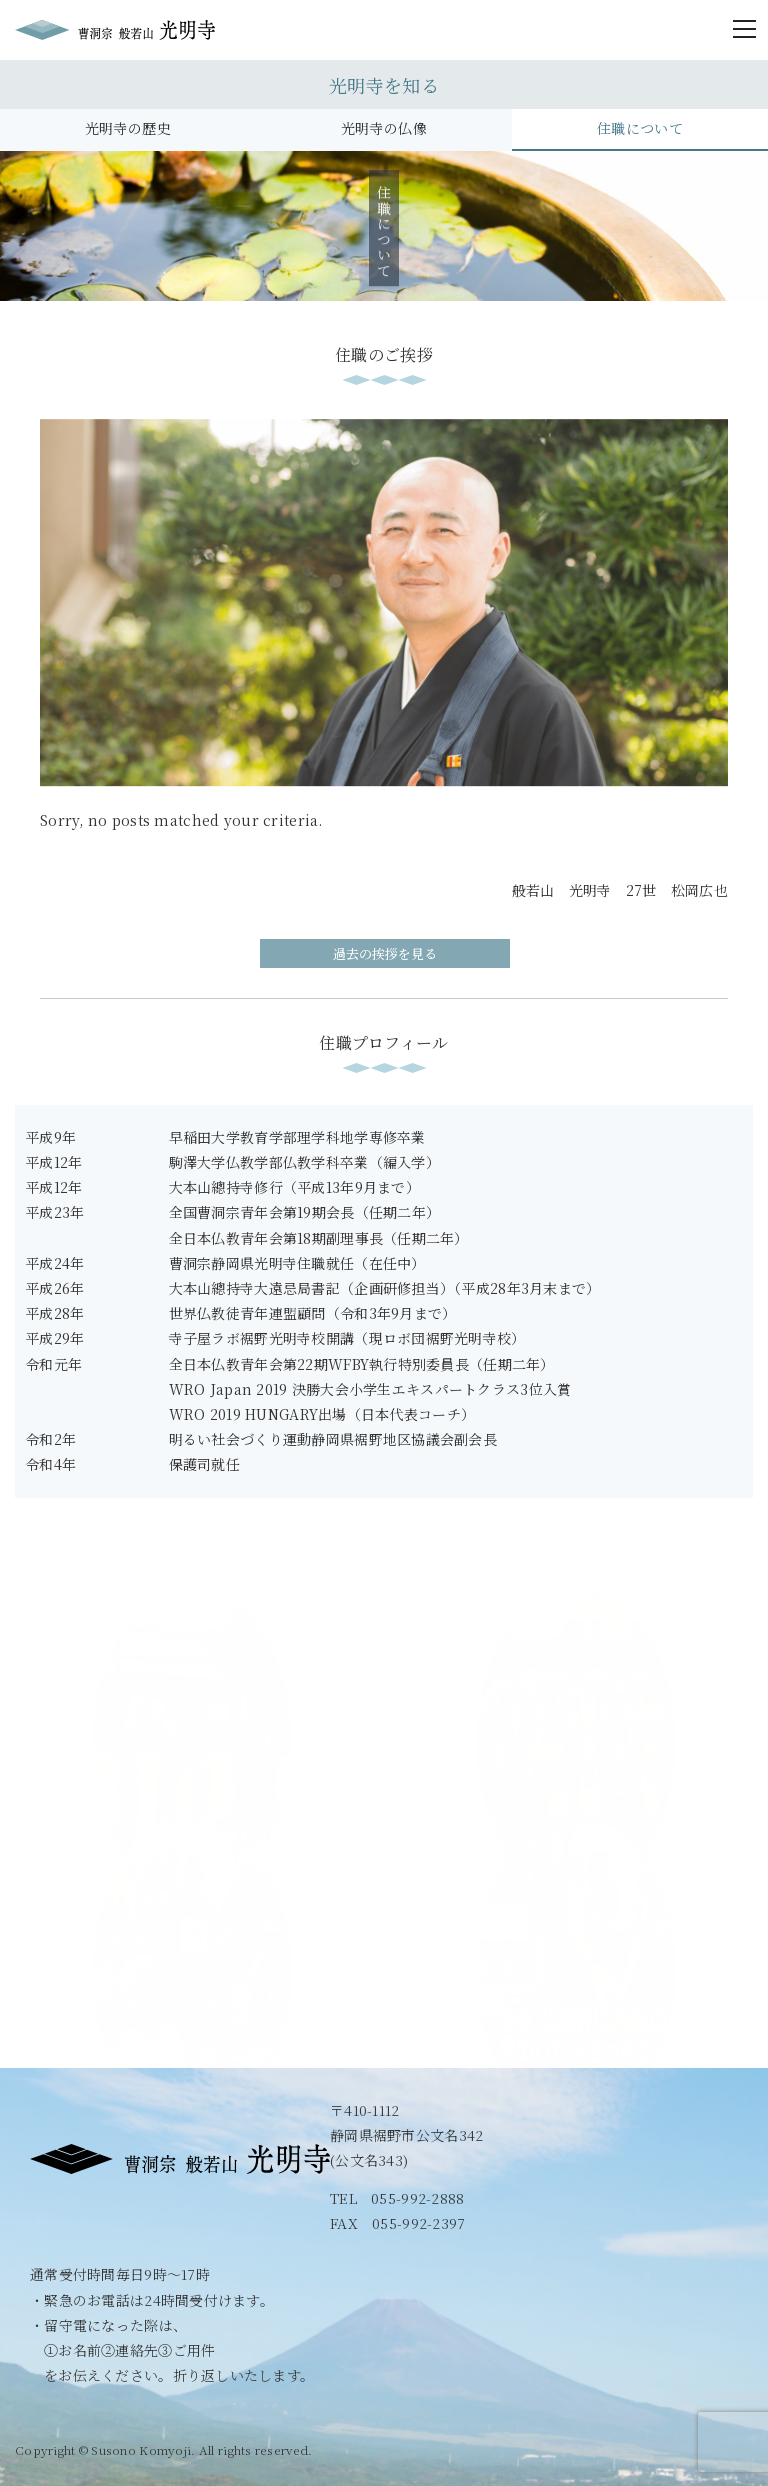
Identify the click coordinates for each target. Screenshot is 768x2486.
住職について (640, 128)
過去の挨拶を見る (385, 953)
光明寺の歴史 (128, 128)
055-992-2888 (417, 2198)
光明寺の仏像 (384, 128)
